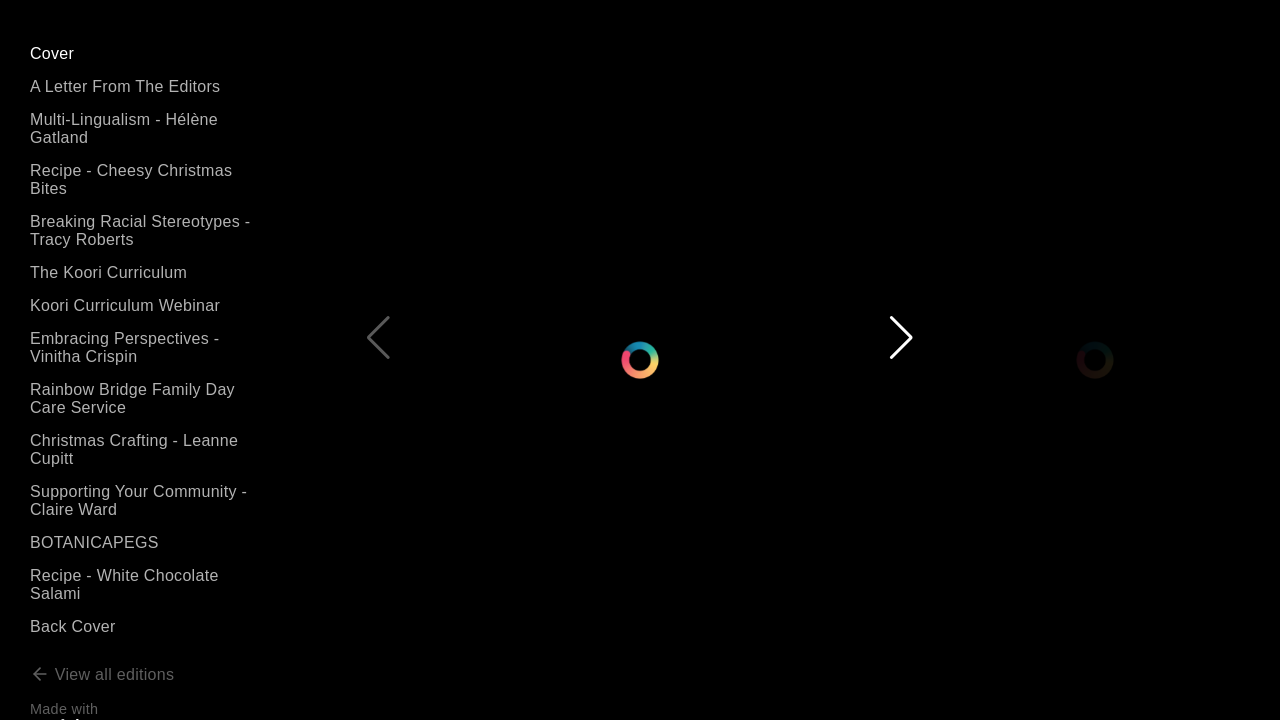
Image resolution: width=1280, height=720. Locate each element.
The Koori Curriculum (108, 272)
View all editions (102, 674)
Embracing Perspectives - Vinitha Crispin (125, 347)
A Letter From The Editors (125, 86)
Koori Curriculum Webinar (125, 305)
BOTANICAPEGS (94, 542)
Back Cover (73, 626)
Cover (52, 53)
